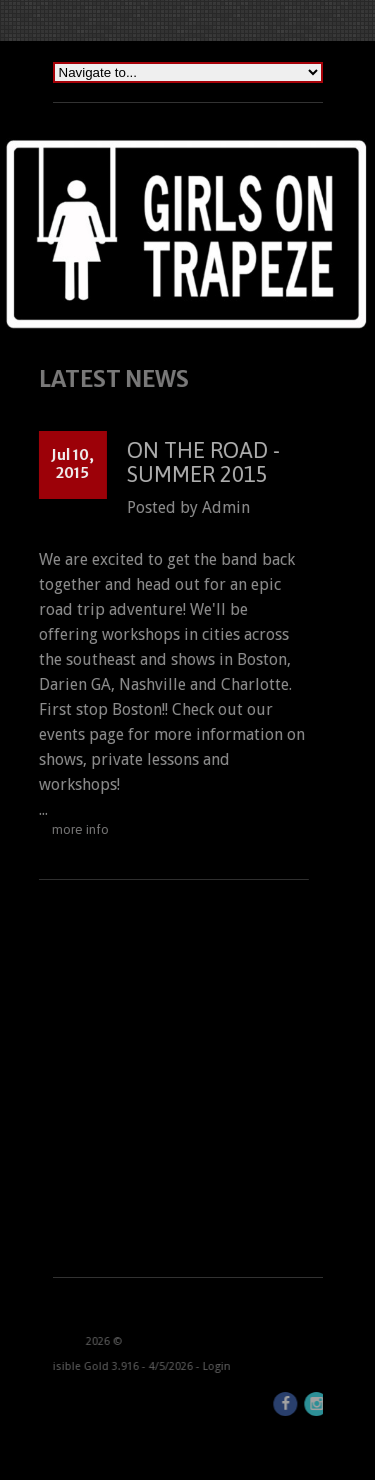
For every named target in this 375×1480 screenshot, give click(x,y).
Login (193, 1366)
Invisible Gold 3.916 (66, 1366)
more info (73, 829)
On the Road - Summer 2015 (196, 462)
